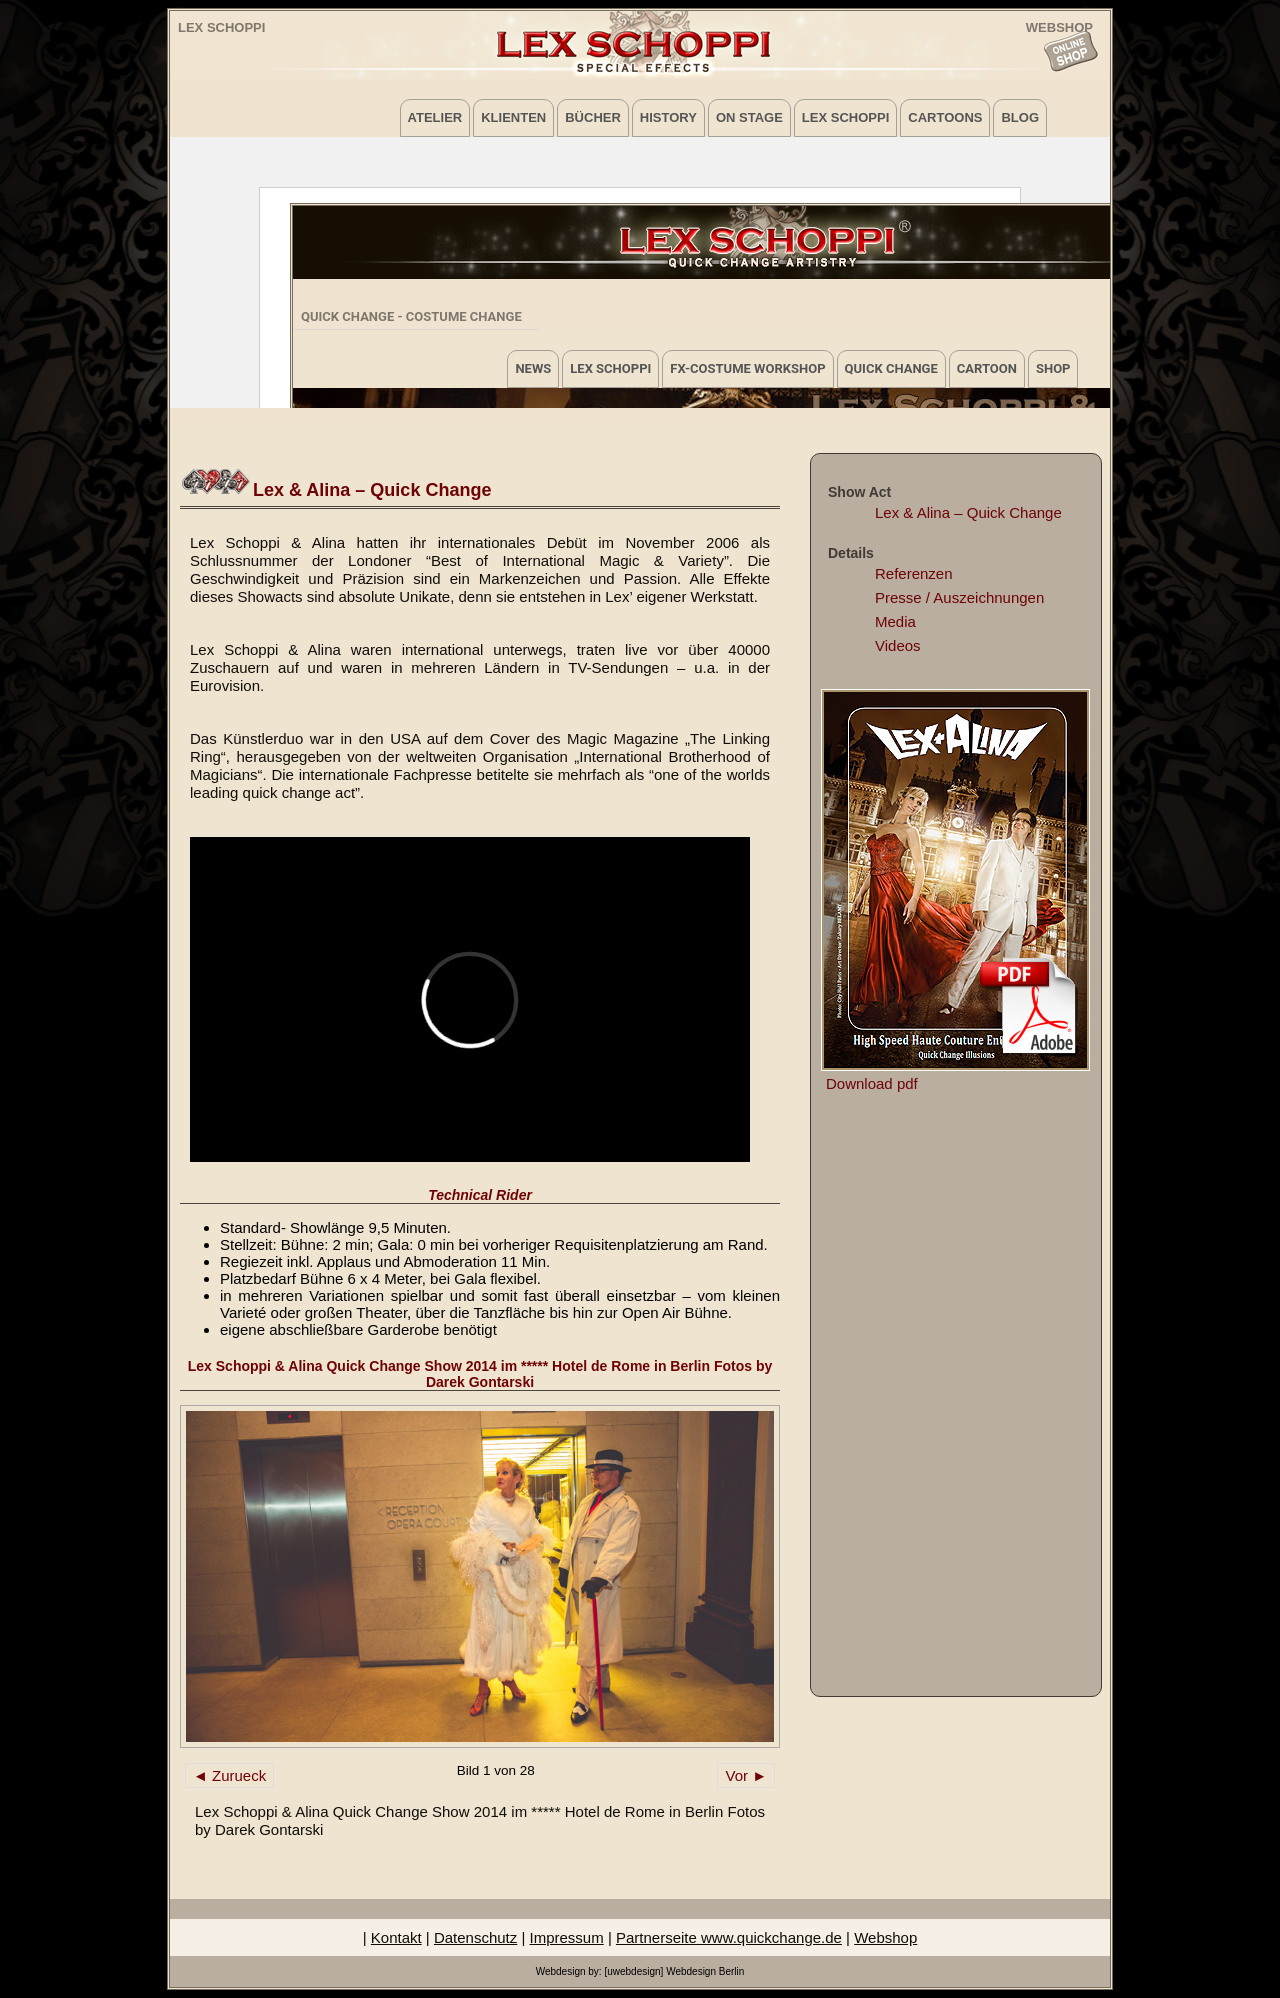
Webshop (885, 1937)
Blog (1020, 117)
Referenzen (914, 573)
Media (895, 621)
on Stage (749, 117)
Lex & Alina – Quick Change (968, 512)
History (668, 117)
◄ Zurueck (229, 1775)
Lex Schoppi (221, 27)
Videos (898, 645)
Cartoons (945, 117)
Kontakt (396, 1937)
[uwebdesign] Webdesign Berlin (674, 1971)
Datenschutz (475, 1937)
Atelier (435, 117)
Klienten (513, 117)
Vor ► (746, 1775)
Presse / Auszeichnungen (959, 597)
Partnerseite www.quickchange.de (729, 1937)
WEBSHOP (1059, 26)
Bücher (593, 117)
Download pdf (872, 1083)
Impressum (567, 1937)
